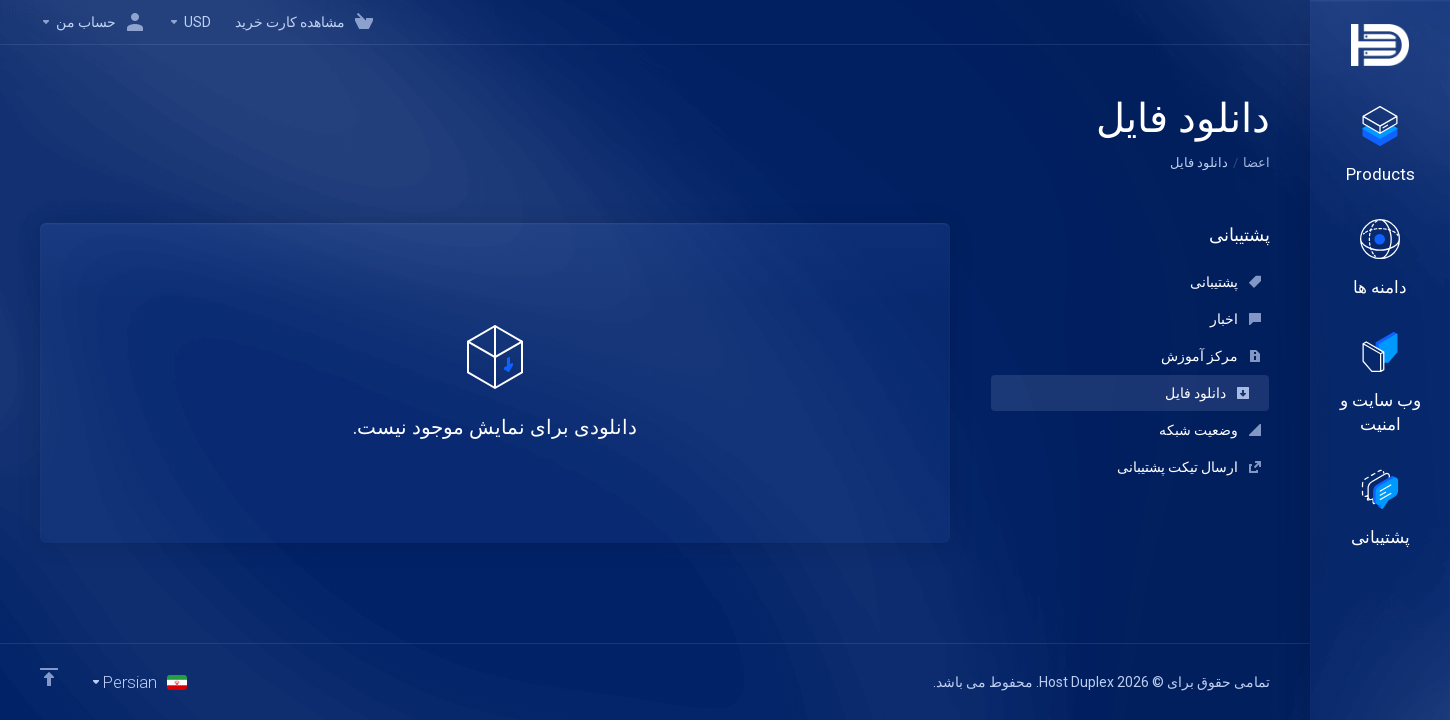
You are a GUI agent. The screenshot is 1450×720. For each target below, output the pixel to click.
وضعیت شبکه (1210, 430)
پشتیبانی (1225, 282)
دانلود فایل (1207, 393)
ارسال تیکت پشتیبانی (1189, 467)
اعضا (1256, 162)
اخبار (1235, 319)
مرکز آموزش (1211, 356)
